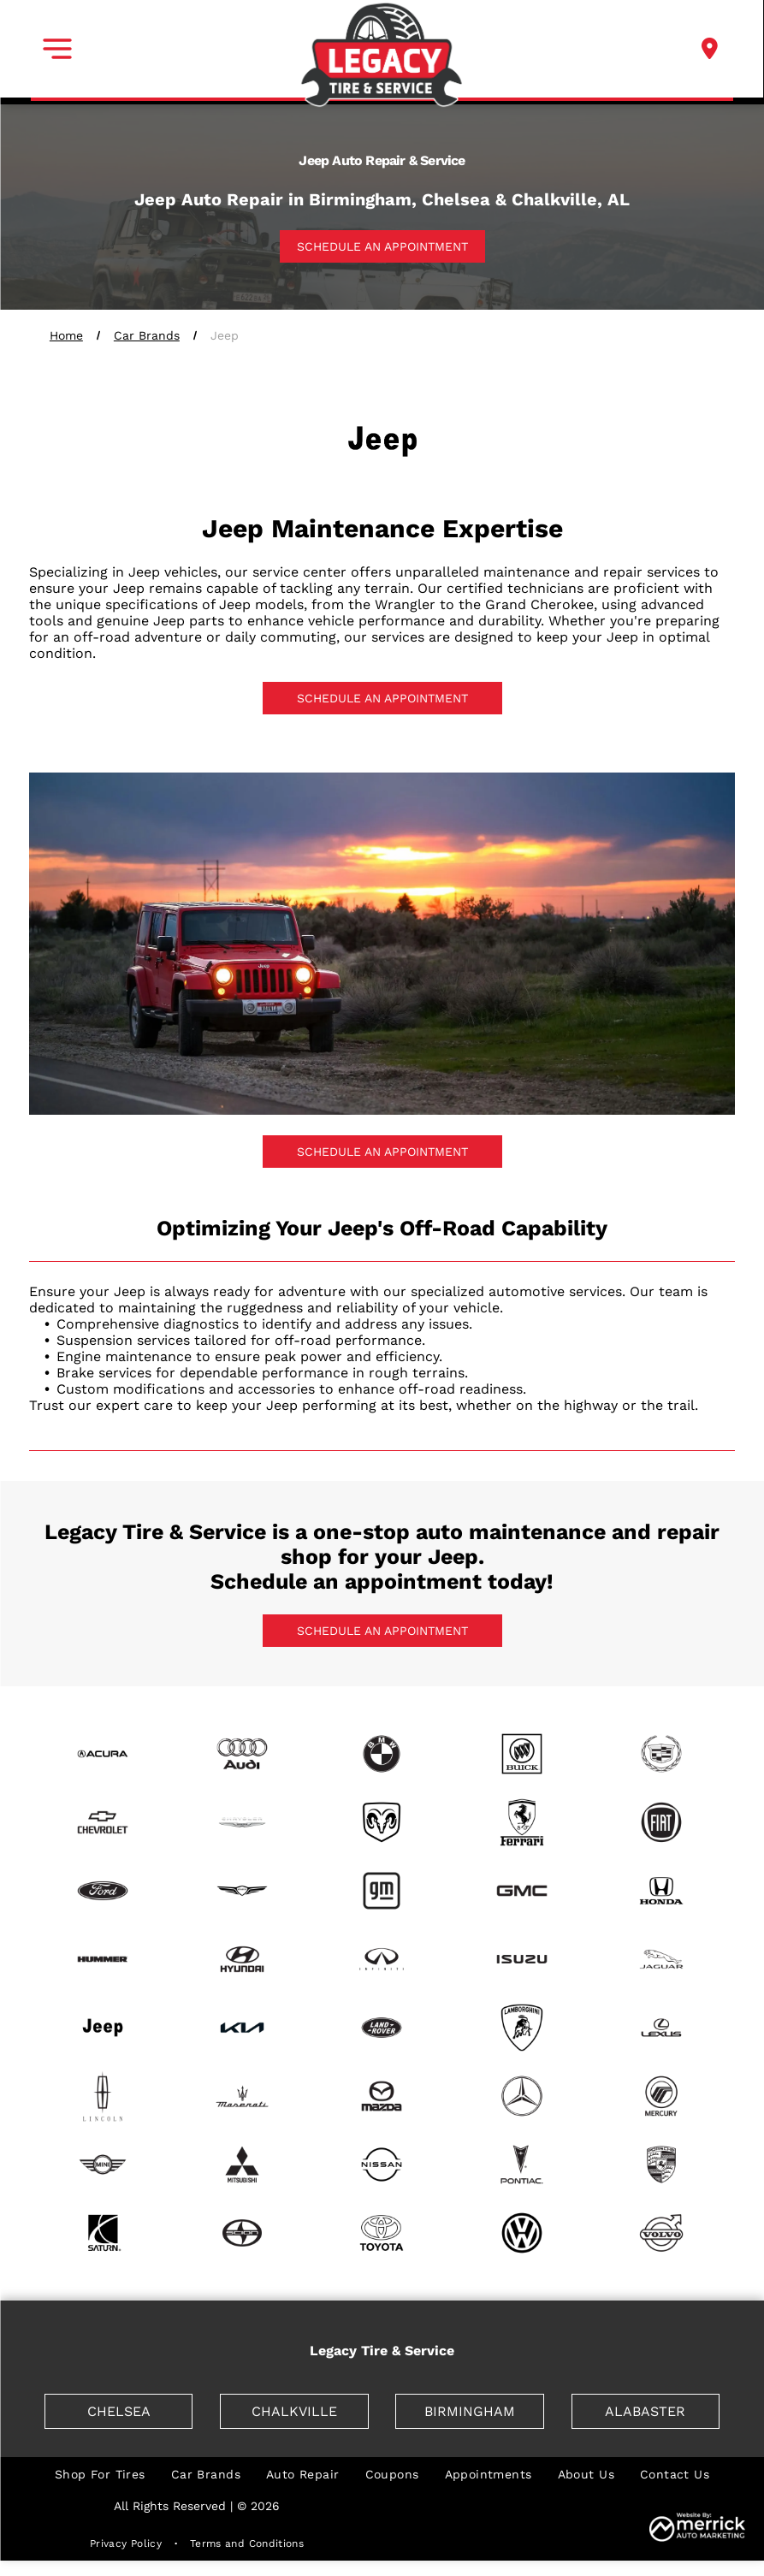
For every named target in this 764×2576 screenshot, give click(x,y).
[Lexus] (660, 2028)
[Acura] (103, 1754)
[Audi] (242, 1754)
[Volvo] (660, 2233)
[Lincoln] (103, 2096)
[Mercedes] (521, 2096)
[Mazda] (382, 2096)
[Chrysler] (242, 1822)
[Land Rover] (382, 2028)
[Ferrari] (521, 1822)
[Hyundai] (242, 1959)
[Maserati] (242, 2096)
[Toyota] (382, 2233)
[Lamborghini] (521, 2028)
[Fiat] (660, 1822)
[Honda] (660, 1891)
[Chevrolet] (103, 1822)
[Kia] (242, 2028)
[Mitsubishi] (242, 2164)
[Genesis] (242, 1891)
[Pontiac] (521, 2164)
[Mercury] (660, 2096)
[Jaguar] (660, 1959)
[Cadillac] (660, 1754)
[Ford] (103, 1891)
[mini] (103, 2164)
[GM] (382, 1891)
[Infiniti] (382, 1959)
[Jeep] (103, 2028)
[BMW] (382, 1754)
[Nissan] (382, 2164)
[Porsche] (660, 2164)
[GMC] (521, 1891)
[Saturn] (103, 2233)
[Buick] (521, 1754)
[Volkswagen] (521, 2233)
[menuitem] (100, 2474)
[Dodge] (382, 1822)
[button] (57, 49)
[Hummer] (103, 1959)
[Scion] (242, 2233)
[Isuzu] (521, 1959)
